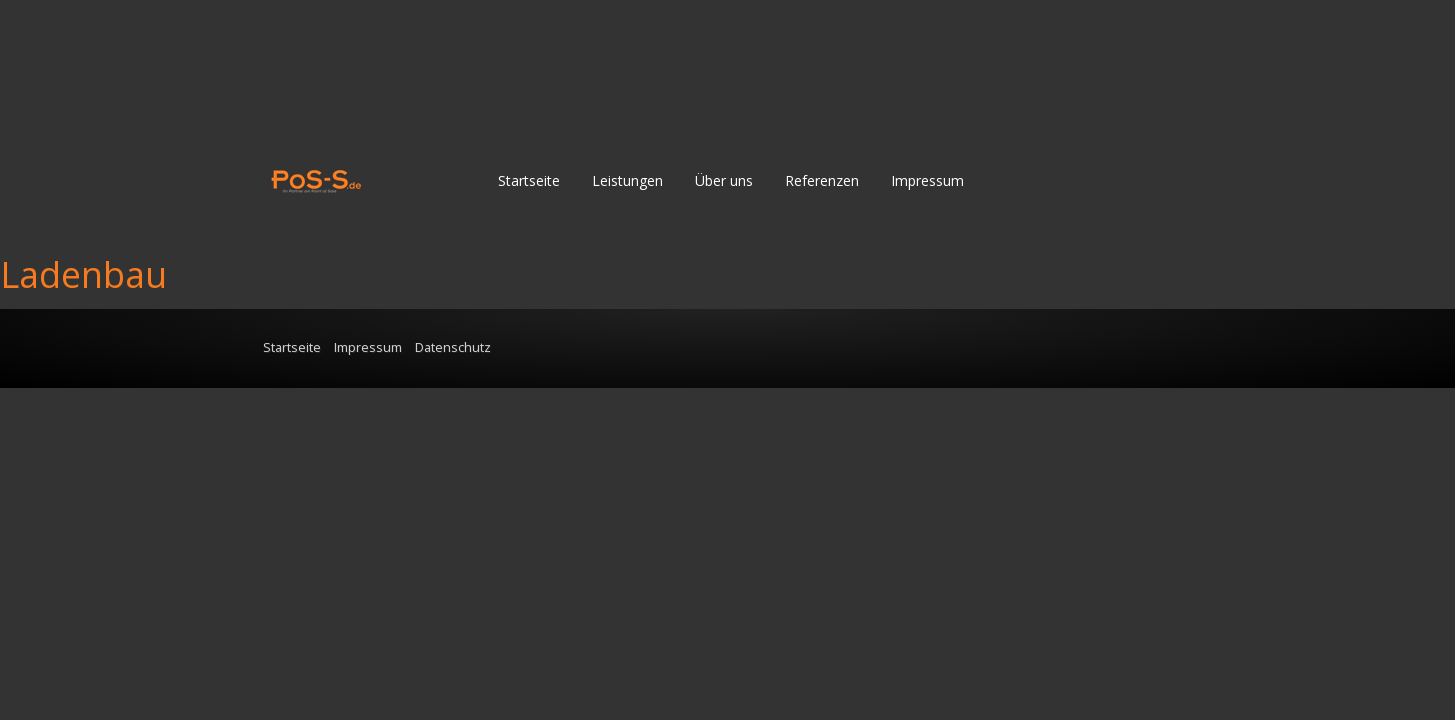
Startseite (529, 180)
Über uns (724, 180)
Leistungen (627, 180)
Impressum (927, 180)
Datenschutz (453, 347)
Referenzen (822, 180)
